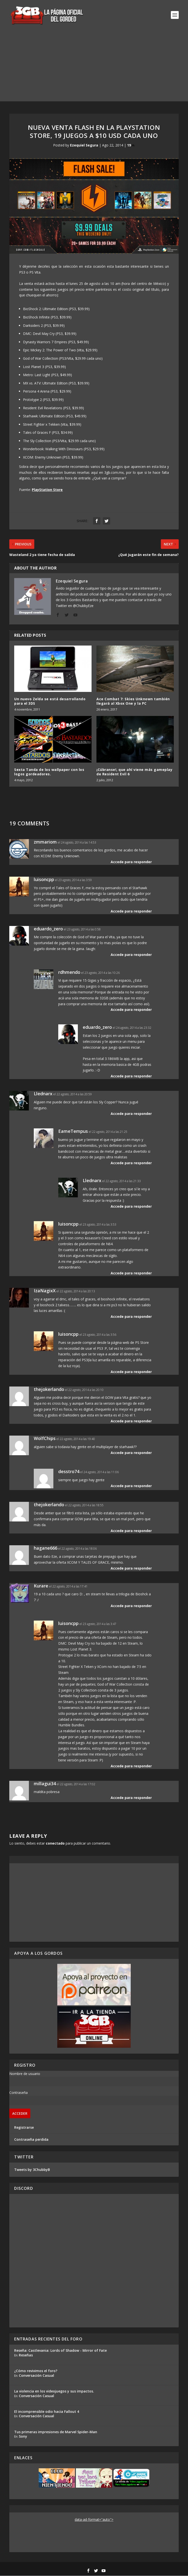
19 (131, 145)
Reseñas (26, 2355)
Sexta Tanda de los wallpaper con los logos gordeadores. (49, 772)
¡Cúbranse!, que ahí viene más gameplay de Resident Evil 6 (134, 772)
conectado (55, 1843)
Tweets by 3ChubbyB (32, 2169)
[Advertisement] (94, 67)
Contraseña (18, 2092)
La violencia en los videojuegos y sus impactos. (54, 2391)
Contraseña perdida (31, 2139)
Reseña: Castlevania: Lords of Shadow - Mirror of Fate (60, 2351)
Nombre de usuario (24, 2074)
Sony (23, 2436)
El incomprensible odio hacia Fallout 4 (46, 2412)
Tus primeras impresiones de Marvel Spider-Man (55, 2432)
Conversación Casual (36, 2375)
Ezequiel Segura (84, 145)
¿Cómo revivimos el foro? (35, 2371)
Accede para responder (131, 862)
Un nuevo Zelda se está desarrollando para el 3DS (49, 701)
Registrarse (24, 2127)
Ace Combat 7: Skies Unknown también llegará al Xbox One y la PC (133, 701)
